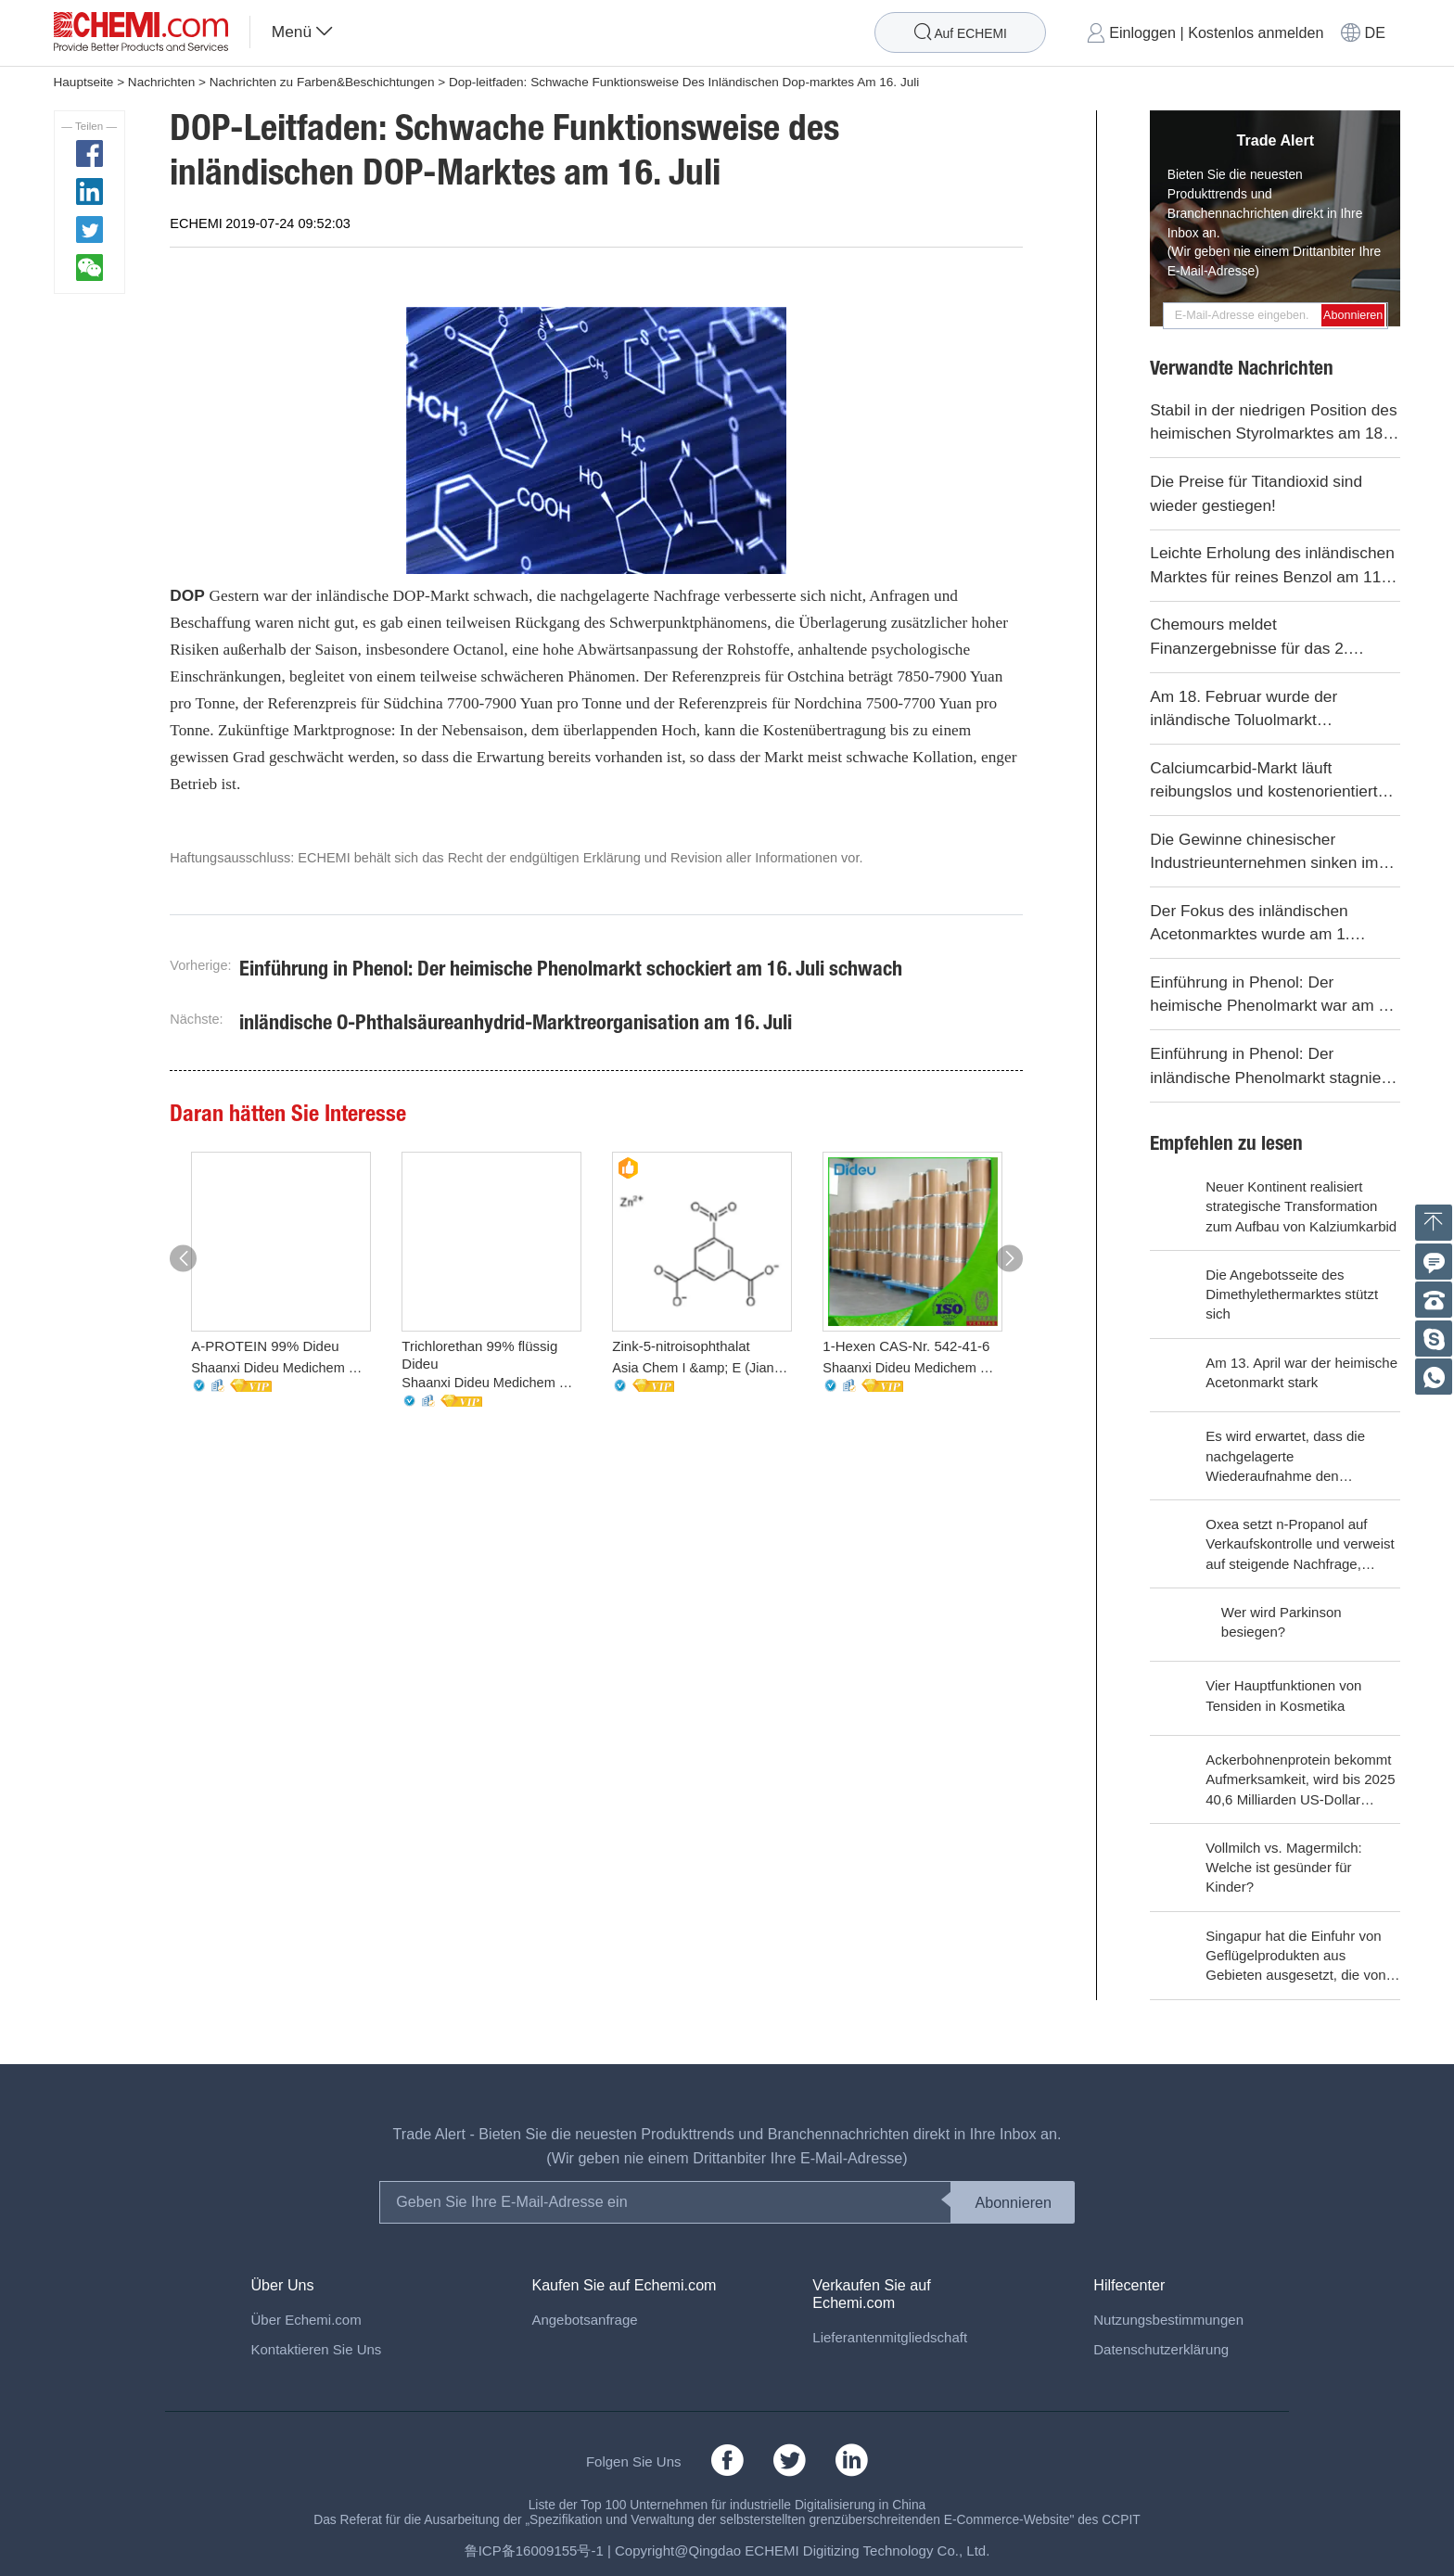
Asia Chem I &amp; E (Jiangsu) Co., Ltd (702, 1367)
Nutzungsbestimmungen (1168, 2319)
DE (1375, 32)
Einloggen (1142, 32)
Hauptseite (84, 82)
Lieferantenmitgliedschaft (889, 2337)
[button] (183, 1258)
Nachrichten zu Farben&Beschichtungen (322, 82)
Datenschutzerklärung (1161, 2349)
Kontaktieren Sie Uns (315, 2349)
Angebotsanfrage (584, 2319)
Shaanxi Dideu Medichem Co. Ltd (281, 1367)
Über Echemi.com (305, 2319)
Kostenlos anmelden (1255, 32)
